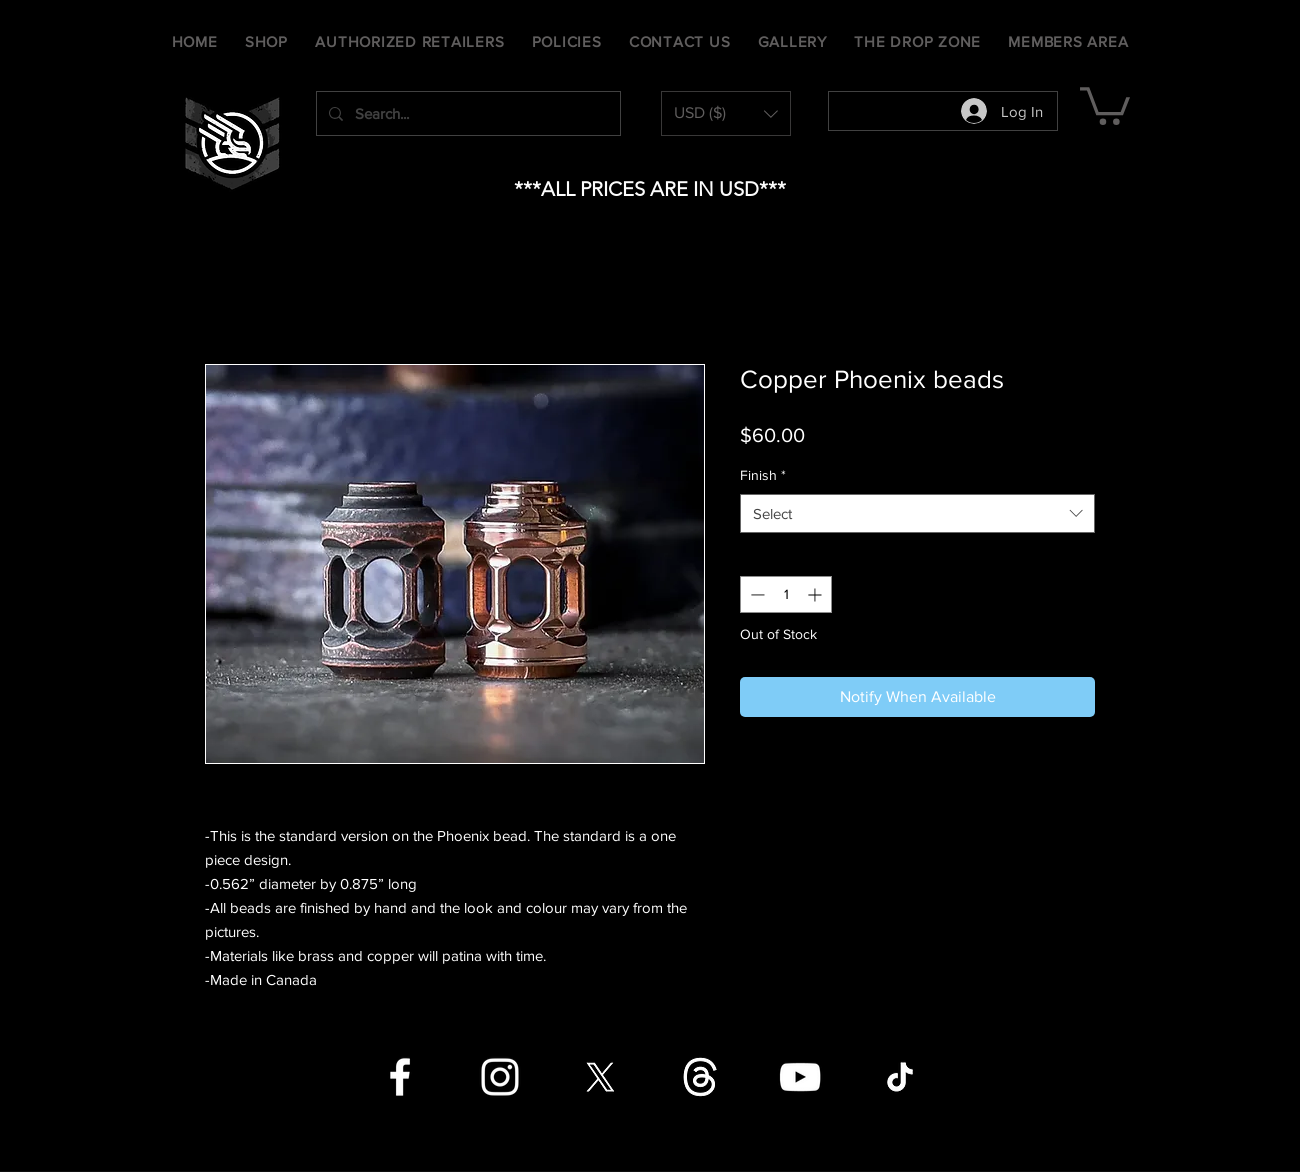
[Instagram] (500, 1077)
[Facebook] (400, 1077)
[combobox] (917, 513)
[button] (726, 113)
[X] (600, 1077)
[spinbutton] (786, 594)
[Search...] (466, 113)
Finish (763, 475)
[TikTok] (900, 1077)
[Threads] (700, 1077)
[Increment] (816, 594)
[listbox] (726, 113)
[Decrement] (755, 594)
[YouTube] (800, 1077)
